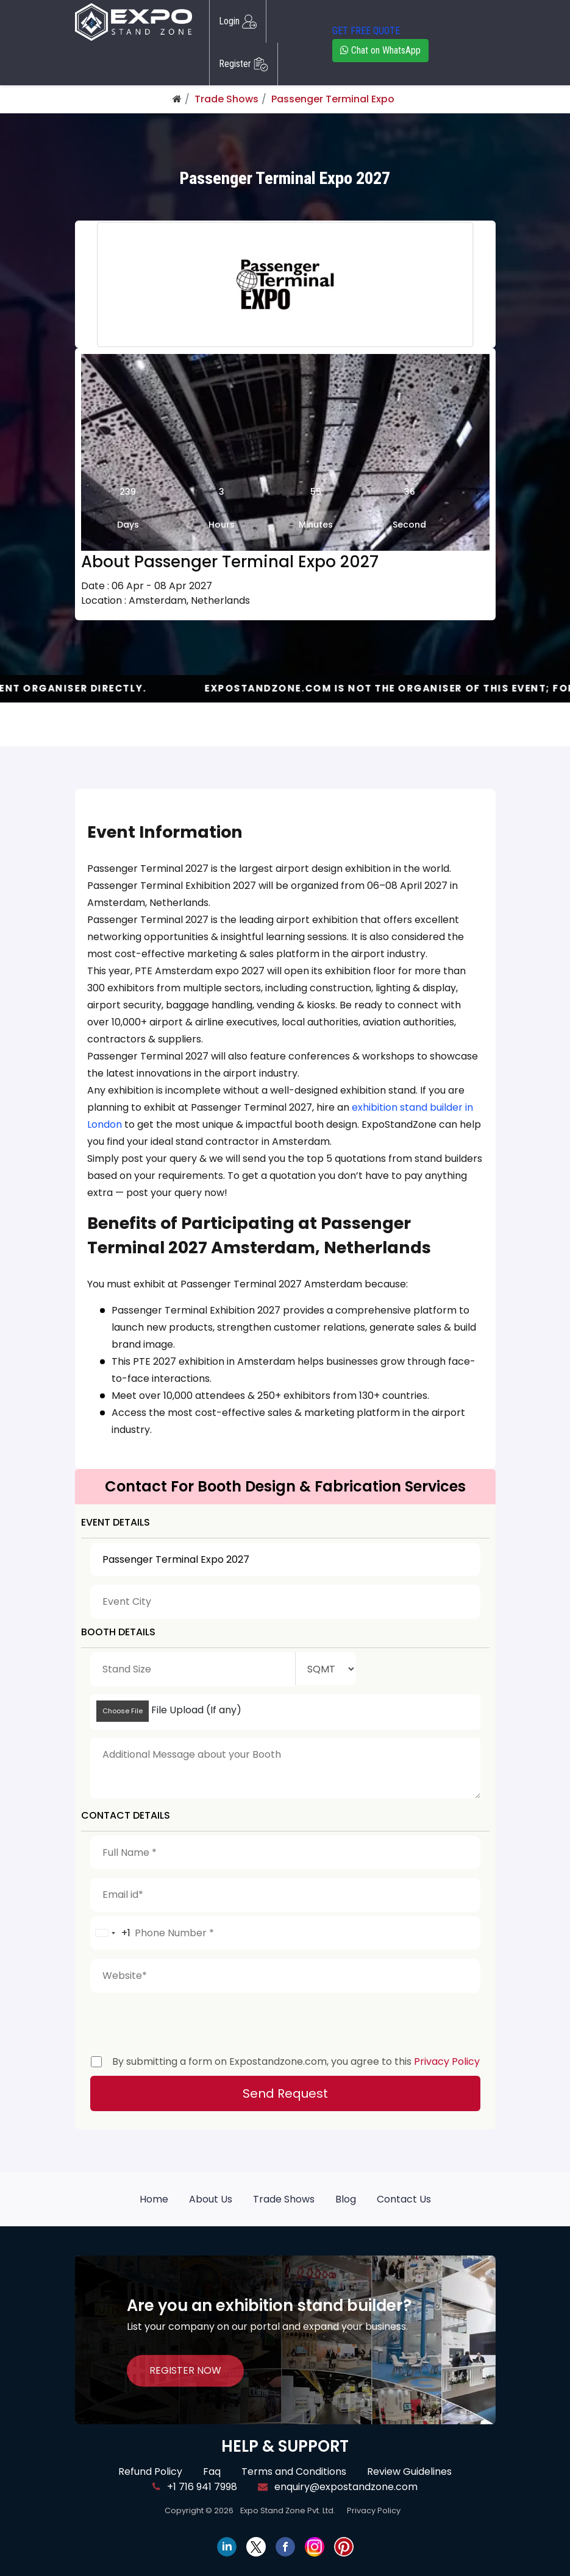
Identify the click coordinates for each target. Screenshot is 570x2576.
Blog (345, 2199)
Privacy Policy (447, 2061)
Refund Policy (150, 2472)
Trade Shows (226, 99)
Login (238, 21)
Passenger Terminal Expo (332, 99)
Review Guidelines (409, 2472)
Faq (212, 2472)
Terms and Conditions (293, 2472)
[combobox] (110, 1933)
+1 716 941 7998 (194, 2487)
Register (243, 64)
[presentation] (183, 2021)
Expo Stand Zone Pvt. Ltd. (287, 2510)
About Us (210, 2199)
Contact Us (404, 2199)
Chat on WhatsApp (380, 50)
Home (154, 2199)
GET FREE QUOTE (366, 31)
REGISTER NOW (185, 2370)
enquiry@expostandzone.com (338, 2487)
